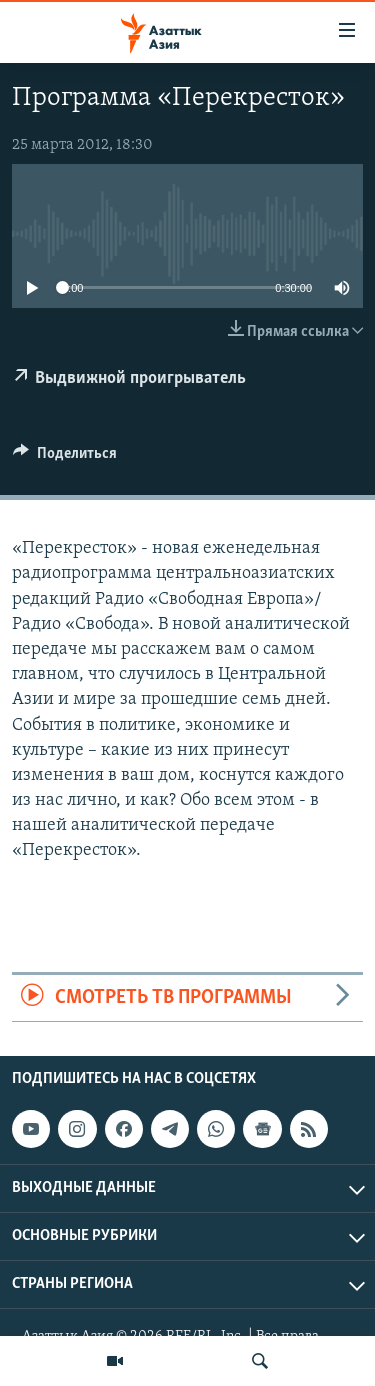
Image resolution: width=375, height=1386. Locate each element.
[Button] (65, 458)
